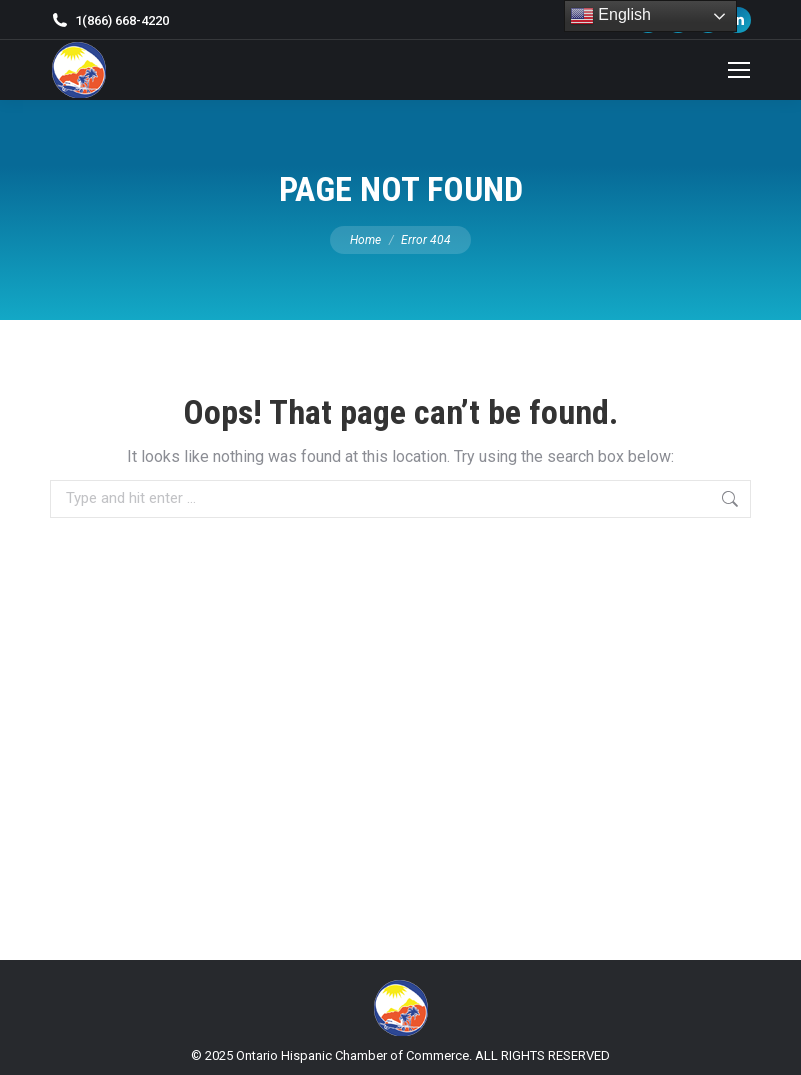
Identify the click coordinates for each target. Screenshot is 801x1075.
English (610, 16)
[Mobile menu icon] (739, 70)
